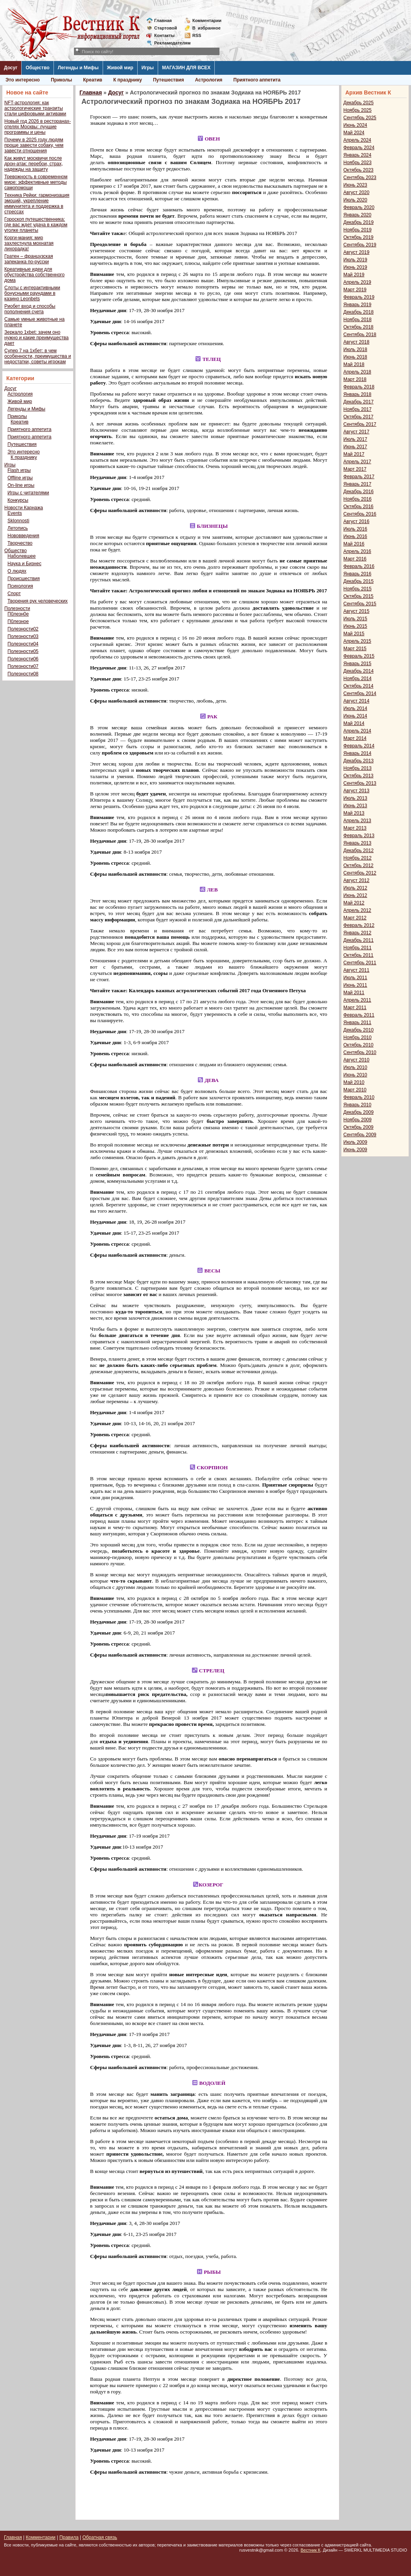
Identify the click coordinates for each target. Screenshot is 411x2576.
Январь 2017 (357, 484)
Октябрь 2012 (358, 865)
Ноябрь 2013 (357, 768)
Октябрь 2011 (358, 955)
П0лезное (18, 621)
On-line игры (20, 485)
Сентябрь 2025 (359, 117)
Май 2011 (354, 992)
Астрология (209, 80)
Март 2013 (355, 828)
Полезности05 (23, 651)
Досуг (10, 67)
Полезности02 (23, 629)
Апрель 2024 (357, 140)
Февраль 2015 (358, 656)
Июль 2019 (355, 260)
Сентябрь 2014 (359, 693)
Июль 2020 (355, 200)
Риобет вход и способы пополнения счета (29, 308)
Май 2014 (354, 723)
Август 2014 (356, 701)
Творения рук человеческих (37, 601)
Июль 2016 (355, 529)
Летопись (17, 528)
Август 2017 (356, 432)
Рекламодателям (169, 43)
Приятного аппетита (256, 80)
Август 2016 (356, 521)
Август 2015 (356, 611)
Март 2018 (355, 379)
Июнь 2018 (355, 357)
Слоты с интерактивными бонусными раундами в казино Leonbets (32, 293)
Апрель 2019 (357, 282)
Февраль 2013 (358, 835)
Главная (163, 20)
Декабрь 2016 (358, 491)
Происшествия (23, 578)
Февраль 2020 (358, 207)
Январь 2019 (357, 304)
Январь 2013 (357, 843)
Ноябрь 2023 (357, 162)
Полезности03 (23, 636)
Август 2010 (356, 1060)
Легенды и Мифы (78, 67)
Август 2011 (356, 970)
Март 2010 (355, 1090)
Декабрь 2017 (358, 402)
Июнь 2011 (355, 985)
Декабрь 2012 (358, 850)
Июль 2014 (355, 708)
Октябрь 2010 (358, 1045)
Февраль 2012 (358, 925)
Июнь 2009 (355, 1149)
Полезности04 (23, 644)
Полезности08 (23, 674)
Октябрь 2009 (358, 1127)
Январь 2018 (357, 394)
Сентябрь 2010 (359, 1052)
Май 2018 (354, 364)
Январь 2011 (357, 1022)
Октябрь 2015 (358, 596)
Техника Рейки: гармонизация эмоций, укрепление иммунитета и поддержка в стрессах (36, 203)
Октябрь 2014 (358, 686)
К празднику (127, 80)
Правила (69, 2537)
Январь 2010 (357, 1105)
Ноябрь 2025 (357, 110)
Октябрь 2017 (358, 417)
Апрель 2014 (357, 731)
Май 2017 (354, 454)
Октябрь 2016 (358, 506)
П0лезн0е (18, 614)
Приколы (61, 80)
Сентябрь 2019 (359, 245)
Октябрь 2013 (358, 776)
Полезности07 (23, 666)
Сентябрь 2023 (359, 177)
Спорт (14, 593)
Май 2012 (354, 903)
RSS (196, 35)
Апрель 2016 (357, 551)
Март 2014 (355, 738)
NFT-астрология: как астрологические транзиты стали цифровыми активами (35, 108)
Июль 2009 (355, 1142)
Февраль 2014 (358, 746)
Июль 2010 (355, 1067)
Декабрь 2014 (358, 671)
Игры (148, 67)
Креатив (92, 80)
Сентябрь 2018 (359, 334)
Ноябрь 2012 (357, 858)
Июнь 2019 (355, 267)
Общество (38, 67)
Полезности (17, 608)
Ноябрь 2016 (357, 499)
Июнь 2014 (355, 716)
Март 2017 (355, 469)
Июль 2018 (355, 349)
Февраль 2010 (358, 1097)
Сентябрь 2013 (359, 783)
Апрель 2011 (357, 1000)
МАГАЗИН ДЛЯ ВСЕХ (186, 67)
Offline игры (20, 478)
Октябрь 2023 (358, 170)
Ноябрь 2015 (357, 589)
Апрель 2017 (357, 461)
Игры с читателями (28, 493)
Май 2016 (354, 544)
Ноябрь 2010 (357, 1037)
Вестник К (310, 2550)
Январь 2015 (357, 663)
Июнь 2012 (355, 895)
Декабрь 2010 (358, 1030)
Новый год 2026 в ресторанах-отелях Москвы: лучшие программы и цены (37, 126)
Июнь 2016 (355, 536)
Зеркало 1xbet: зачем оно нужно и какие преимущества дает (36, 337)
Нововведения (23, 535)
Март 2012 (355, 918)
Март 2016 (355, 559)
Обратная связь (99, 2537)
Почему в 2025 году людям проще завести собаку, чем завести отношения (33, 145)
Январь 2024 (357, 155)
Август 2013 (356, 790)
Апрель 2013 (357, 820)
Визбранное (206, 28)
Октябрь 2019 (358, 237)
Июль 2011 (355, 977)
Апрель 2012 (357, 910)
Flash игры (19, 470)
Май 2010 (354, 1082)
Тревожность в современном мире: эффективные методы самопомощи (36, 182)
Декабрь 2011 (358, 940)
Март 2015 (355, 648)
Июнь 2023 (355, 185)
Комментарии (206, 20)
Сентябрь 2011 (359, 962)
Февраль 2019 (358, 297)
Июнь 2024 (355, 125)
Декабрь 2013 (358, 761)
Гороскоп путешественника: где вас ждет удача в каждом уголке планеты (35, 224)
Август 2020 (356, 192)
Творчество (19, 543)
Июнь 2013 (355, 805)
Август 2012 (356, 880)
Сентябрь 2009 (359, 1134)
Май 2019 (354, 274)
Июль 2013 (355, 798)
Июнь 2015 (355, 626)
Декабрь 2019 (358, 222)
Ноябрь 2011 (357, 948)
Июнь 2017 (355, 446)
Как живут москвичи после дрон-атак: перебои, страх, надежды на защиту (33, 163)
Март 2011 (355, 1007)
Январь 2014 (357, 753)
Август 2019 (356, 252)
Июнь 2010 (355, 1075)
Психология (20, 586)
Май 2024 (354, 132)
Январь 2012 (357, 933)
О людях (16, 571)
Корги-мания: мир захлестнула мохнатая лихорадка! (28, 243)
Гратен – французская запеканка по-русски (28, 258)
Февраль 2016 (358, 566)
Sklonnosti (18, 520)
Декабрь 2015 (358, 581)
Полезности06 (23, 659)
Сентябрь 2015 (359, 604)
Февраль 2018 (358, 387)
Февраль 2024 (358, 147)
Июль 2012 (355, 888)
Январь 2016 (357, 574)
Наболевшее (21, 556)
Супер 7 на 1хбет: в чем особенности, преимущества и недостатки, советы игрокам (37, 356)
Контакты (164, 35)
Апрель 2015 (357, 641)
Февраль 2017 (358, 476)
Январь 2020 (357, 215)
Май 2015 (354, 633)
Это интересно (23, 80)
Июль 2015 (355, 618)
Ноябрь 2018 (357, 319)
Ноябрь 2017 (357, 409)
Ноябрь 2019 (357, 230)
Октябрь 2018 (358, 327)
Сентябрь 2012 (359, 873)
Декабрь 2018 (358, 312)
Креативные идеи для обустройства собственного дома (34, 274)
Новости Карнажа (23, 507)
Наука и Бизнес (24, 563)
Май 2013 (354, 813)
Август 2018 (356, 342)
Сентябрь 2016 (359, 514)
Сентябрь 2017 (359, 424)
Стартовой (165, 28)
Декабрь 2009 (358, 1112)
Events (14, 513)
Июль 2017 (355, 439)
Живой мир (120, 67)
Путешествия (168, 80)
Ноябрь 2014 (357, 678)
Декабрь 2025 (358, 102)
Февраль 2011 (358, 1015)
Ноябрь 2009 (357, 1119)
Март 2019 (355, 289)
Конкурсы (17, 500)
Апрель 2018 (357, 372)
